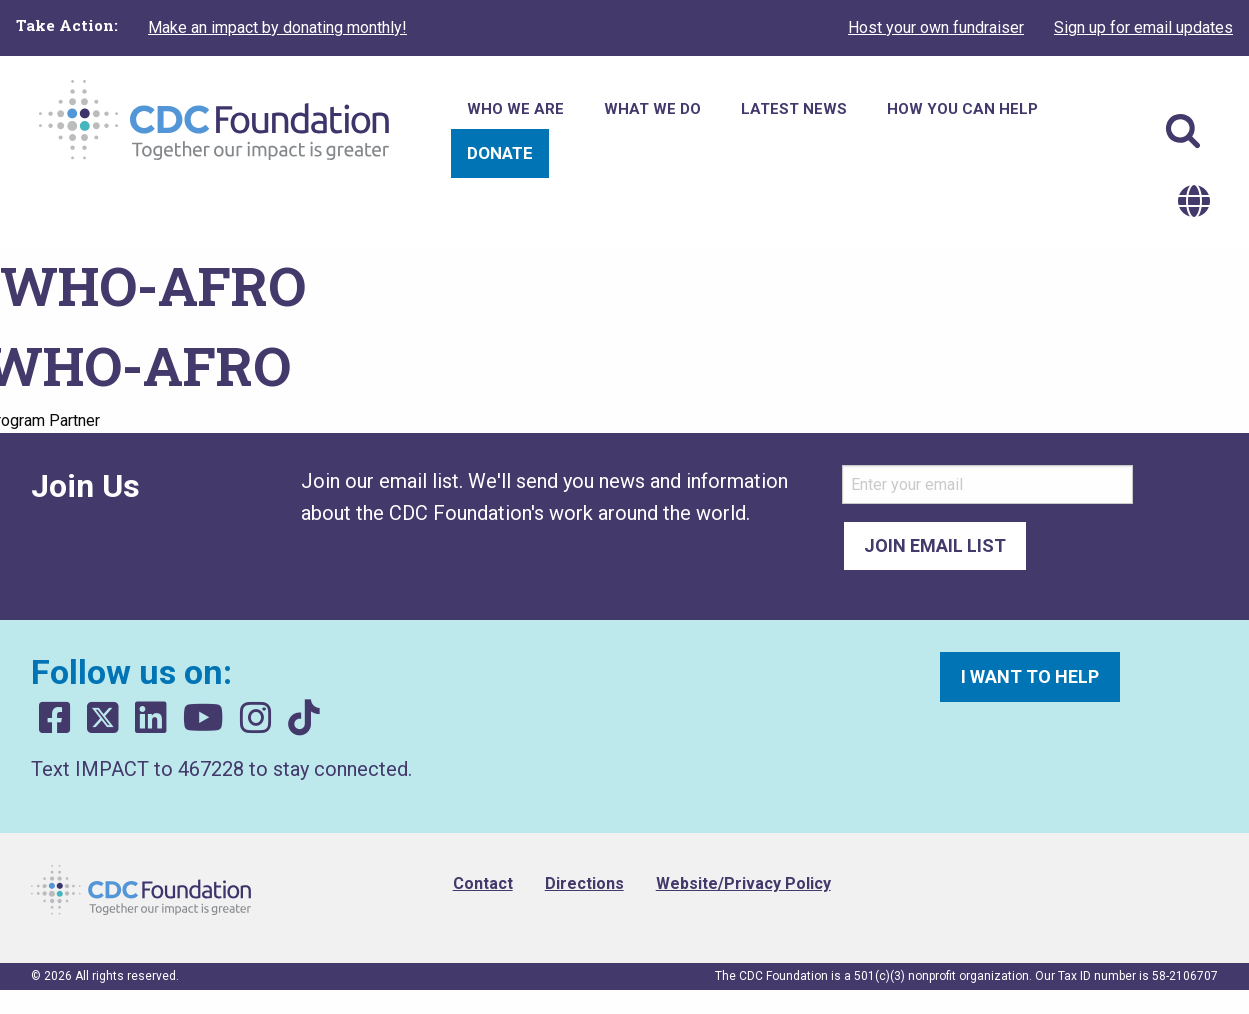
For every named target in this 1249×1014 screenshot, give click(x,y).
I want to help (1030, 676)
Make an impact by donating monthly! (277, 27)
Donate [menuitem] (500, 153)
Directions (584, 883)
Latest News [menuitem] (794, 109)
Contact (483, 883)
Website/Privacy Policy (743, 883)
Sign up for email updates (1143, 27)
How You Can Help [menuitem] (962, 109)
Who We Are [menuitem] (515, 109)
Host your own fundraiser (936, 27)
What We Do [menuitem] (652, 109)
